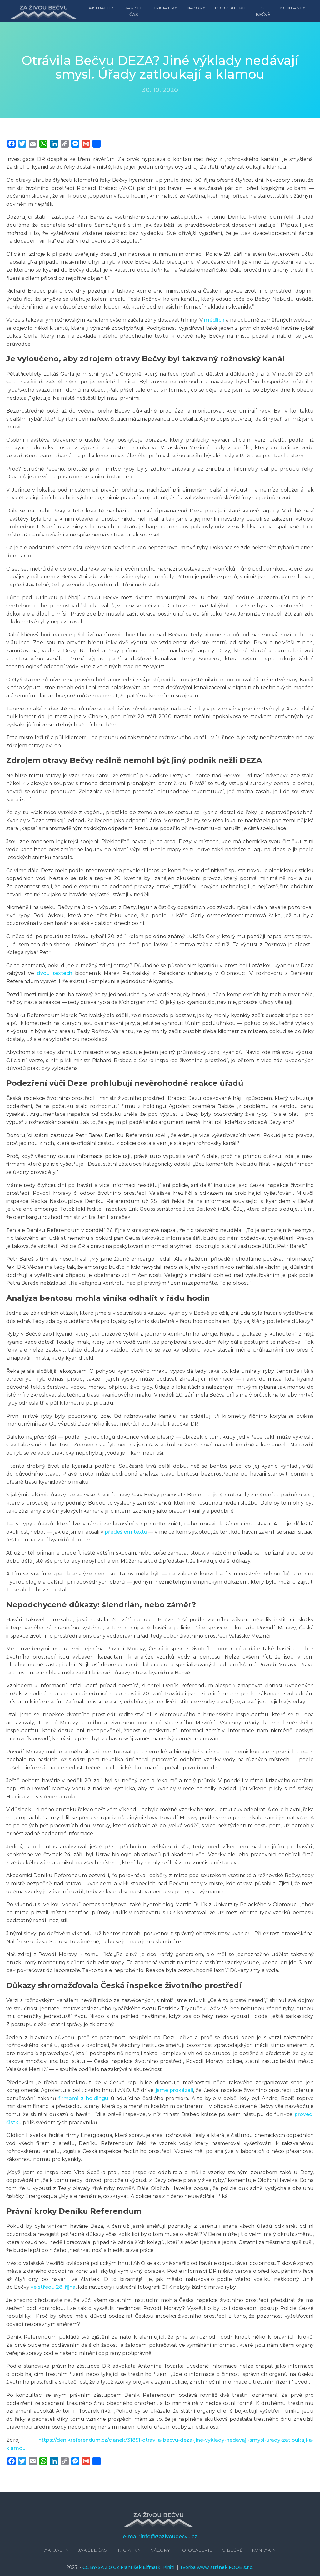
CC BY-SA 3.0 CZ (101, 2567)
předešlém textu (126, 1532)
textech (62, 973)
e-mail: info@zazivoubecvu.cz (160, 2536)
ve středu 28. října (53, 2287)
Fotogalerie (231, 7)
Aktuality (101, 7)
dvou (43, 973)
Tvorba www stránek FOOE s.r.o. (216, 2567)
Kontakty (292, 7)
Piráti (169, 2567)
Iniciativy (166, 7)
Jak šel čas (134, 11)
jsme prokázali (174, 2090)
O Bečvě (263, 11)
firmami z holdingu (83, 2098)
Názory (196, 7)
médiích (214, 320)
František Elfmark (140, 2567)
